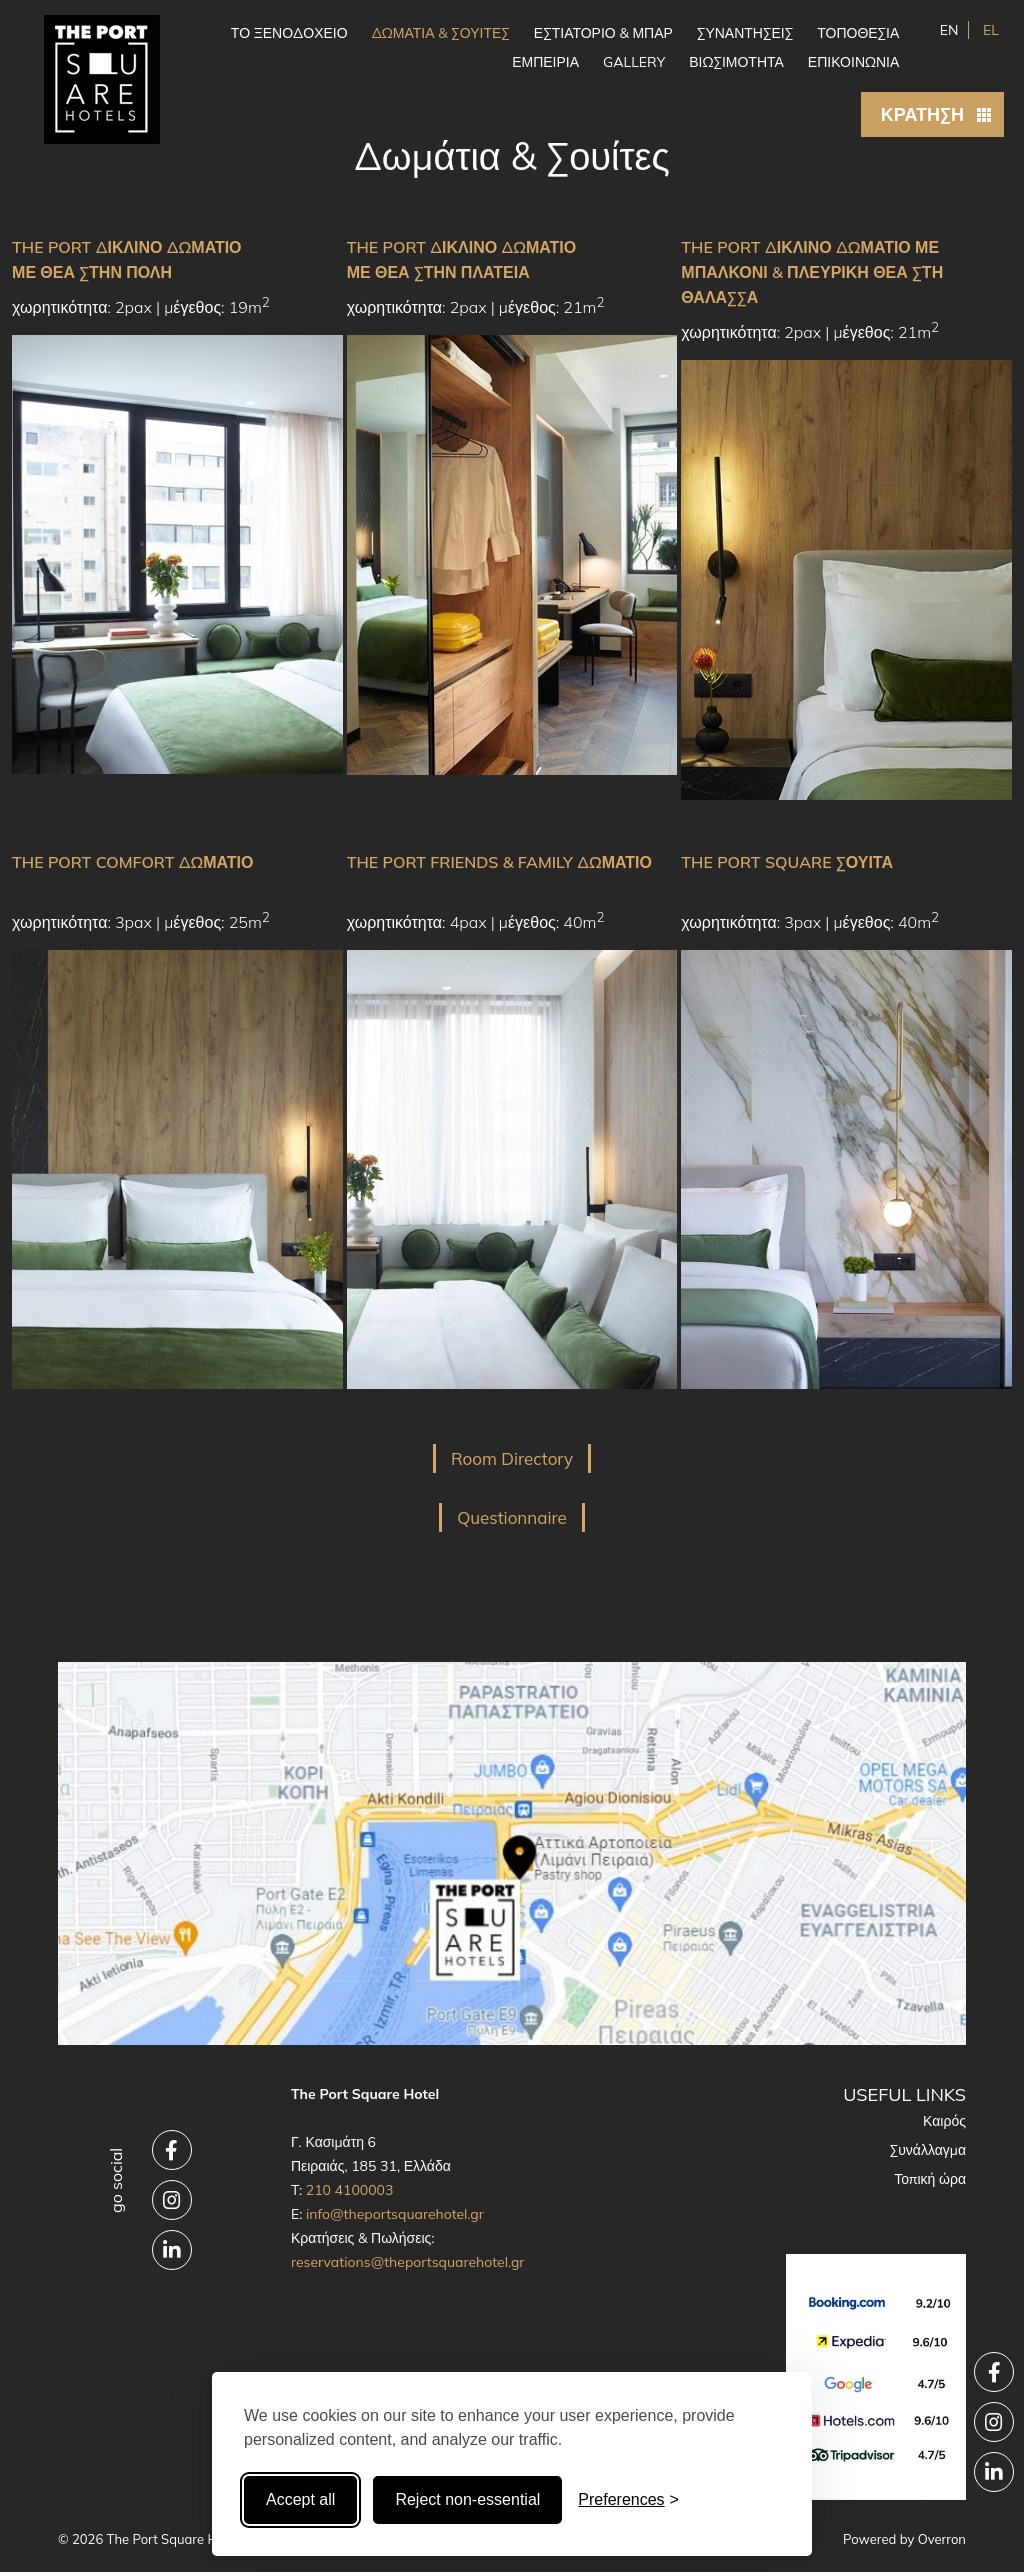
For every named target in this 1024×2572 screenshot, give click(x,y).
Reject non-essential (467, 2499)
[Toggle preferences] (628, 2500)
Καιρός (944, 2121)
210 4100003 (350, 2190)
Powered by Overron (904, 2539)
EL (989, 30)
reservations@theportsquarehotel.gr (408, 2262)
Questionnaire (512, 1517)
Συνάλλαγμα (928, 2150)
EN (949, 30)
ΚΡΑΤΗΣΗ (922, 114)
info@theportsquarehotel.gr (395, 2214)
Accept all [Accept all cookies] (300, 2499)
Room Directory (512, 1458)
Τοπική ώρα (930, 2179)
